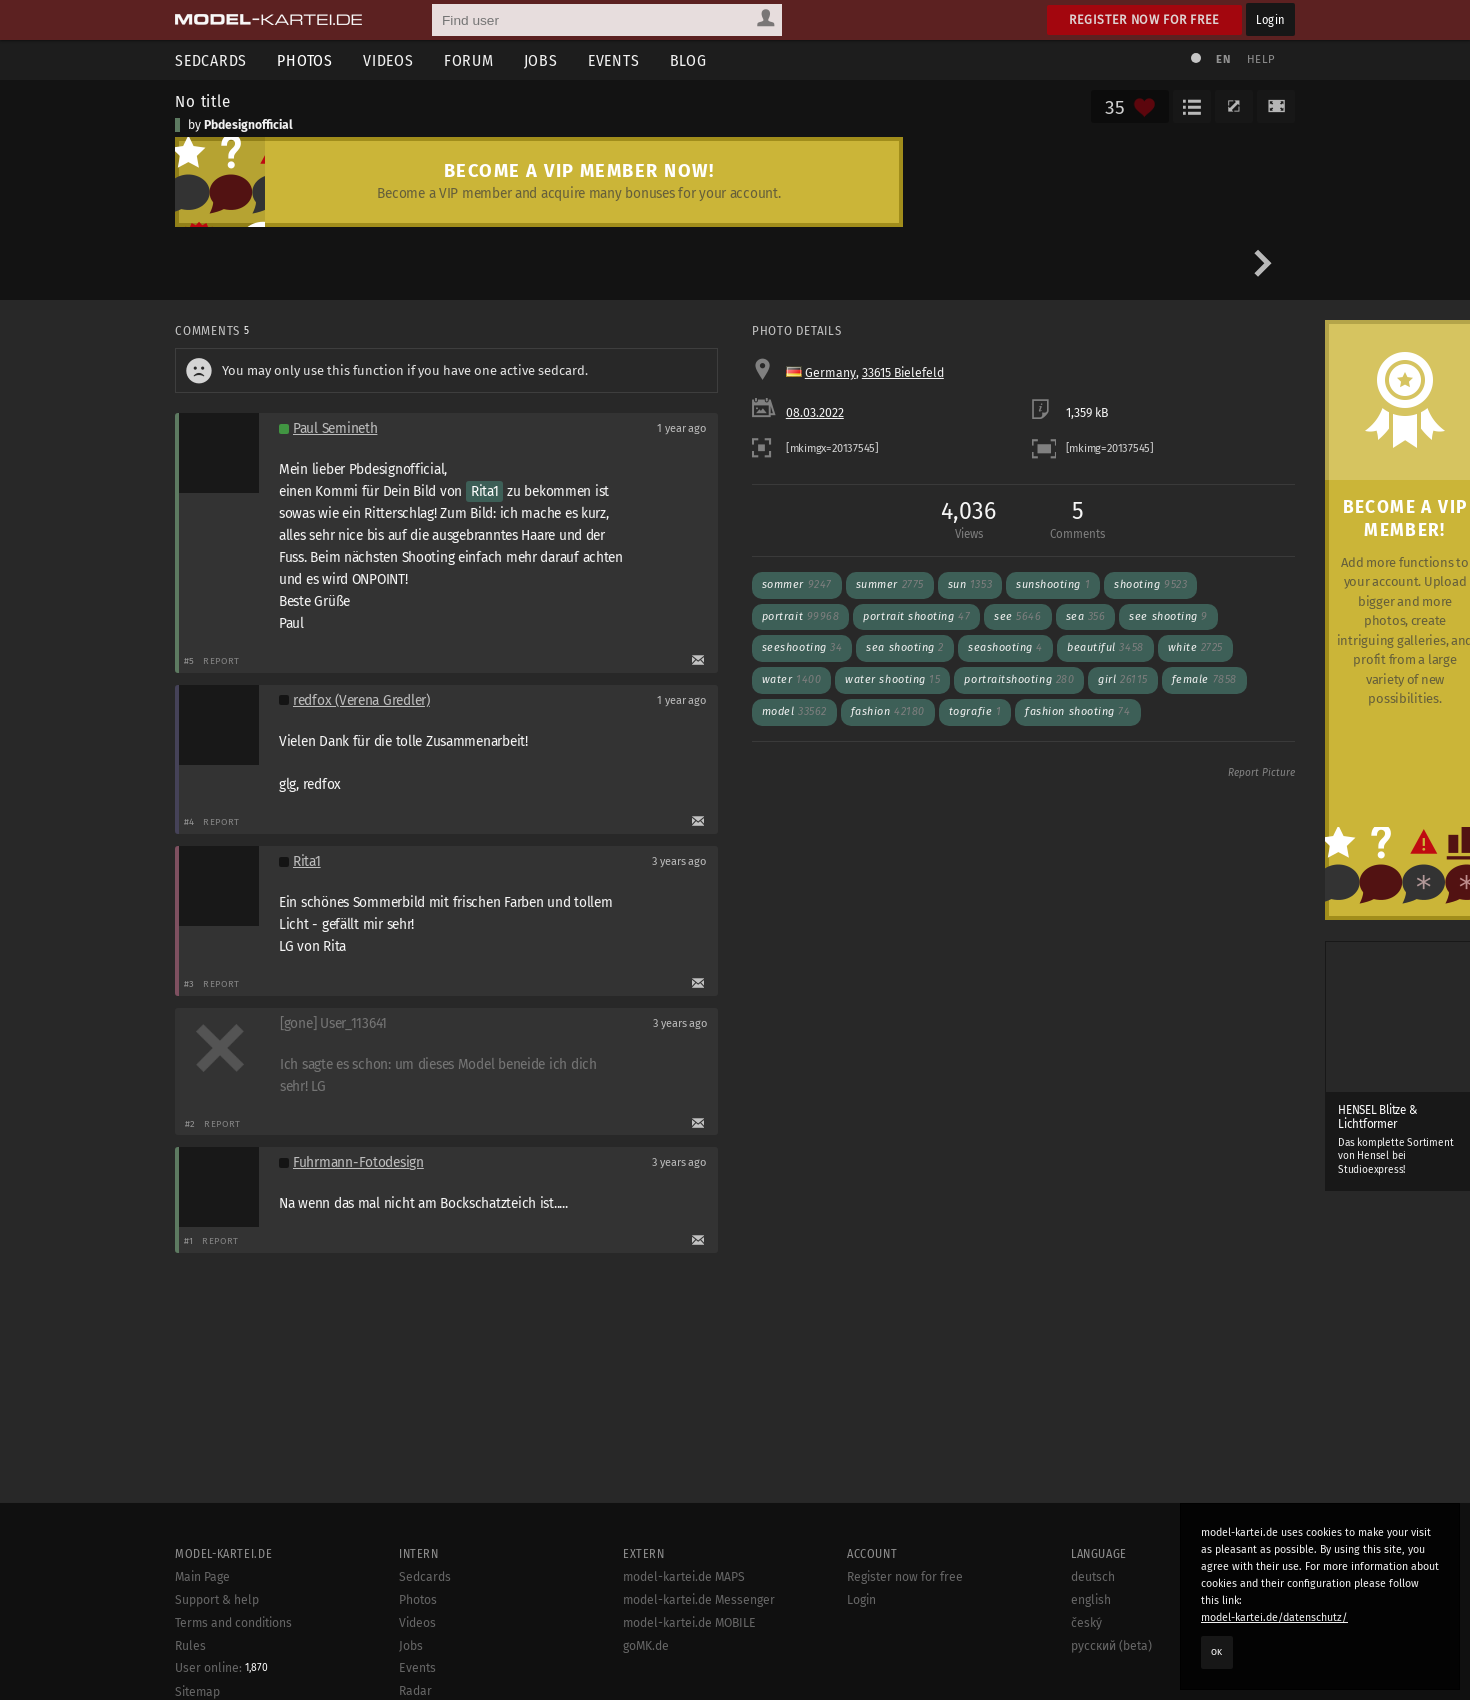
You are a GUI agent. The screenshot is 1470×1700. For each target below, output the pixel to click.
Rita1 (485, 491)
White (1195, 647)
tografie (975, 711)
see (1017, 616)
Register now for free (1144, 19)
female (1204, 679)
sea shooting (905, 647)
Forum (469, 60)
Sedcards (211, 60)
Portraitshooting (1019, 679)
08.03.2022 (815, 413)
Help (1261, 59)
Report (221, 660)
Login (1270, 19)
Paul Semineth (335, 428)
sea (1086, 616)
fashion (888, 711)
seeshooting (802, 647)
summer (890, 584)
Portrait (801, 616)
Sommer (797, 584)
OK (1217, 1652)
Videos (388, 60)
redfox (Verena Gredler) (361, 700)
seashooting (1005, 647)
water (791, 679)
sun (970, 584)
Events (614, 60)
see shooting (1168, 616)
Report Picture (1261, 773)
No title (203, 101)
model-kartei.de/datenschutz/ (1274, 1617)
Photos (305, 60)
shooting (1150, 584)
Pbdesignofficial (248, 125)
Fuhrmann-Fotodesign (358, 1162)
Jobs (541, 60)
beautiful (1105, 647)
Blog (688, 60)
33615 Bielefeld (903, 373)
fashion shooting (1077, 711)
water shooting (892, 679)
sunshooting (1053, 584)
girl (1122, 679)
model (794, 711)
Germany (830, 373)
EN (1223, 59)
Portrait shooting (916, 616)
